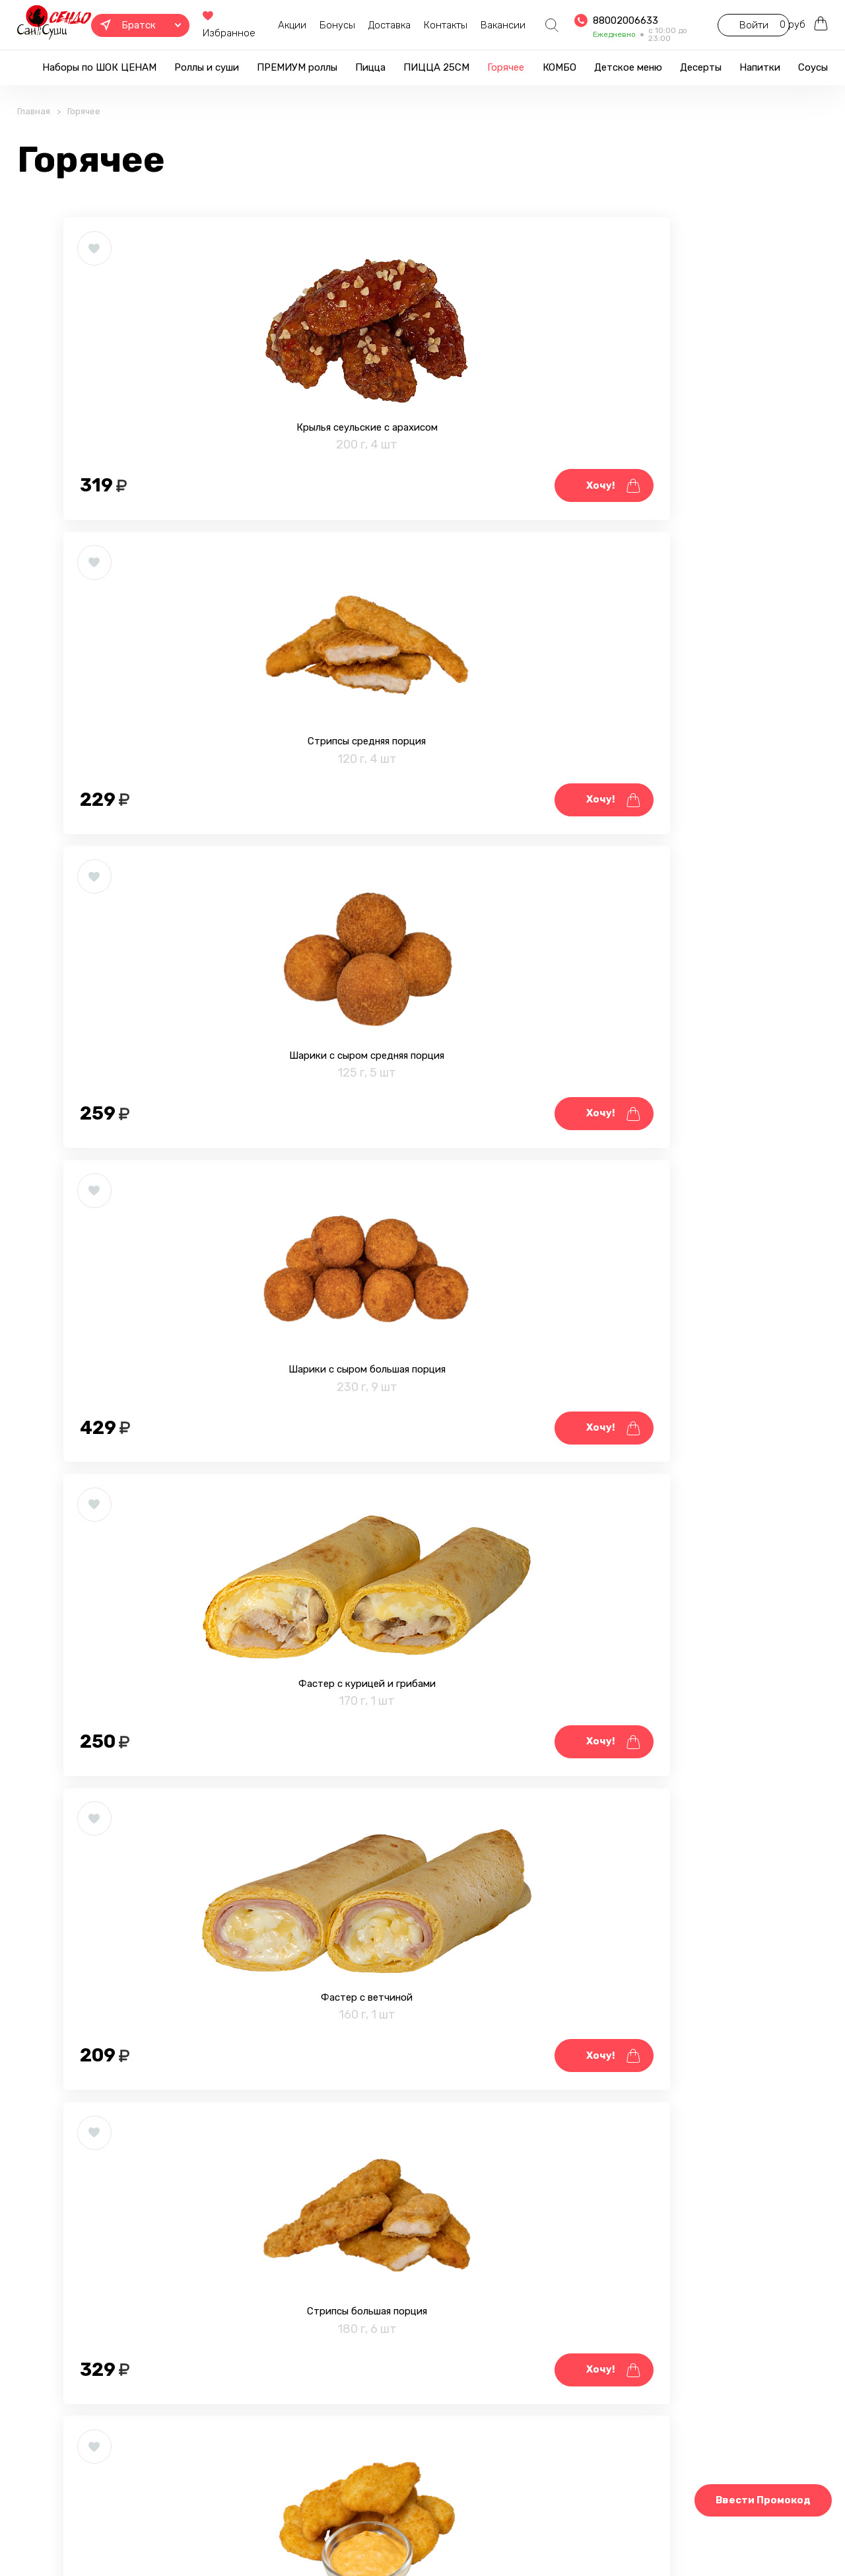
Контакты (428, 25)
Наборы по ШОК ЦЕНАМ (99, 67)
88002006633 (606, 20)
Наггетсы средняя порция (422, 1206)
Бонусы (319, 25)
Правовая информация (268, 2532)
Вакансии (485, 25)
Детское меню (628, 67)
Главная (33, 130)
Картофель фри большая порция (183, 2276)
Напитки (759, 67)
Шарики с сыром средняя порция (661, 494)
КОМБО (559, 67)
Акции (274, 25)
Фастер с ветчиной (661, 850)
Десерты (701, 67)
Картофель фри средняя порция (661, 1919)
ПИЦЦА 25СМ (436, 67)
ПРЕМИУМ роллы (297, 67)
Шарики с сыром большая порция (183, 850)
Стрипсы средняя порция (422, 494)
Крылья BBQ (661, 1563)
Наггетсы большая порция (421, 1919)
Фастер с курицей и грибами (421, 850)
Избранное (220, 25)
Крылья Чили (661, 1206)
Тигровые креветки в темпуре (422, 1563)
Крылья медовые (183, 1563)
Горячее (505, 67)
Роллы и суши (206, 67)
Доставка (372, 25)
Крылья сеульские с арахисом (183, 494)
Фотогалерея (374, 2532)
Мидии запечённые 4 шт (183, 1919)
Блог (437, 2532)
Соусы (813, 67)
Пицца (370, 67)
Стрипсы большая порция (183, 1206)
